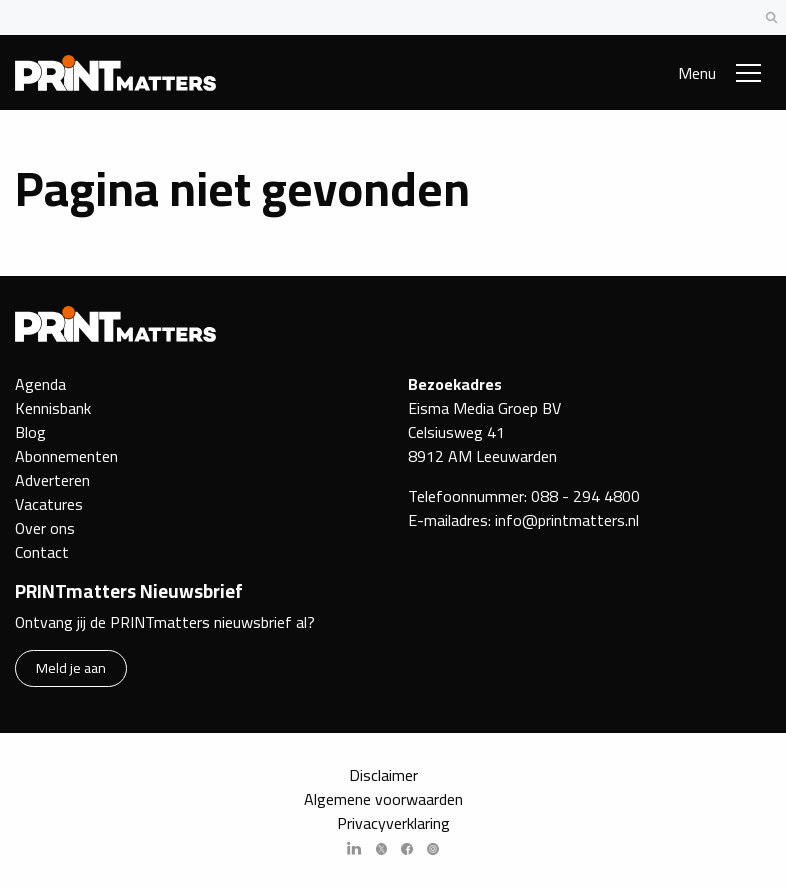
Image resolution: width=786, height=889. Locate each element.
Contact (42, 552)
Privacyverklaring (393, 823)
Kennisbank (53, 408)
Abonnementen (66, 456)
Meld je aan (71, 667)
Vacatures (49, 504)
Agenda (40, 384)
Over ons (45, 528)
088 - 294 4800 (585, 496)
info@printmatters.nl (567, 520)
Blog (30, 432)
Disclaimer (383, 775)
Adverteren (52, 480)
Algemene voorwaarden (383, 799)
